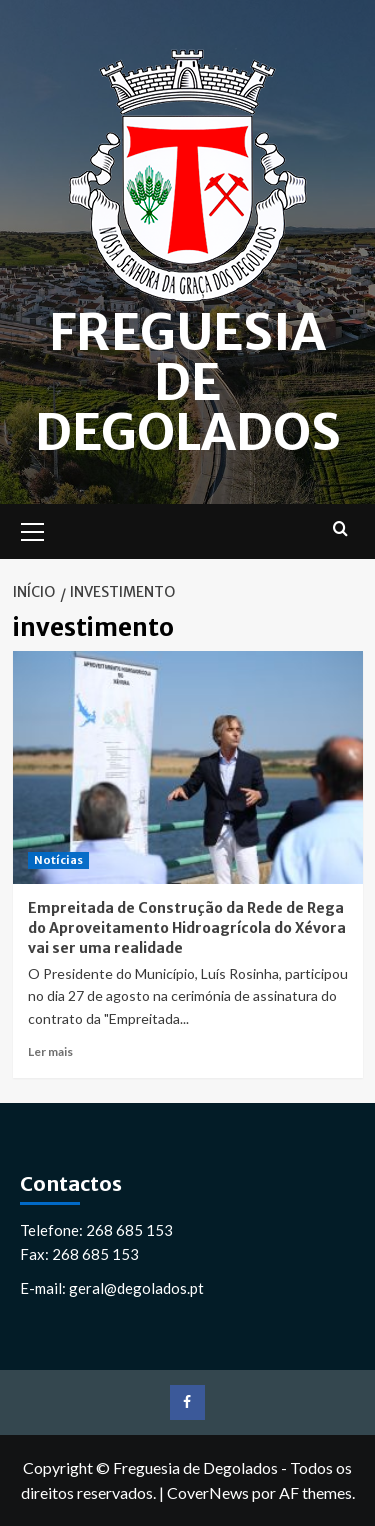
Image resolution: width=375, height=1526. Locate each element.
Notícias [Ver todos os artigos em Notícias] (58, 860)
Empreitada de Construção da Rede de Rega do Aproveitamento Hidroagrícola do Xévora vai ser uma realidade (187, 927)
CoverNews (208, 1492)
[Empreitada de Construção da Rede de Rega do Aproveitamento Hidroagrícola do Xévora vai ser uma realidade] (188, 767)
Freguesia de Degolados (188, 382)
